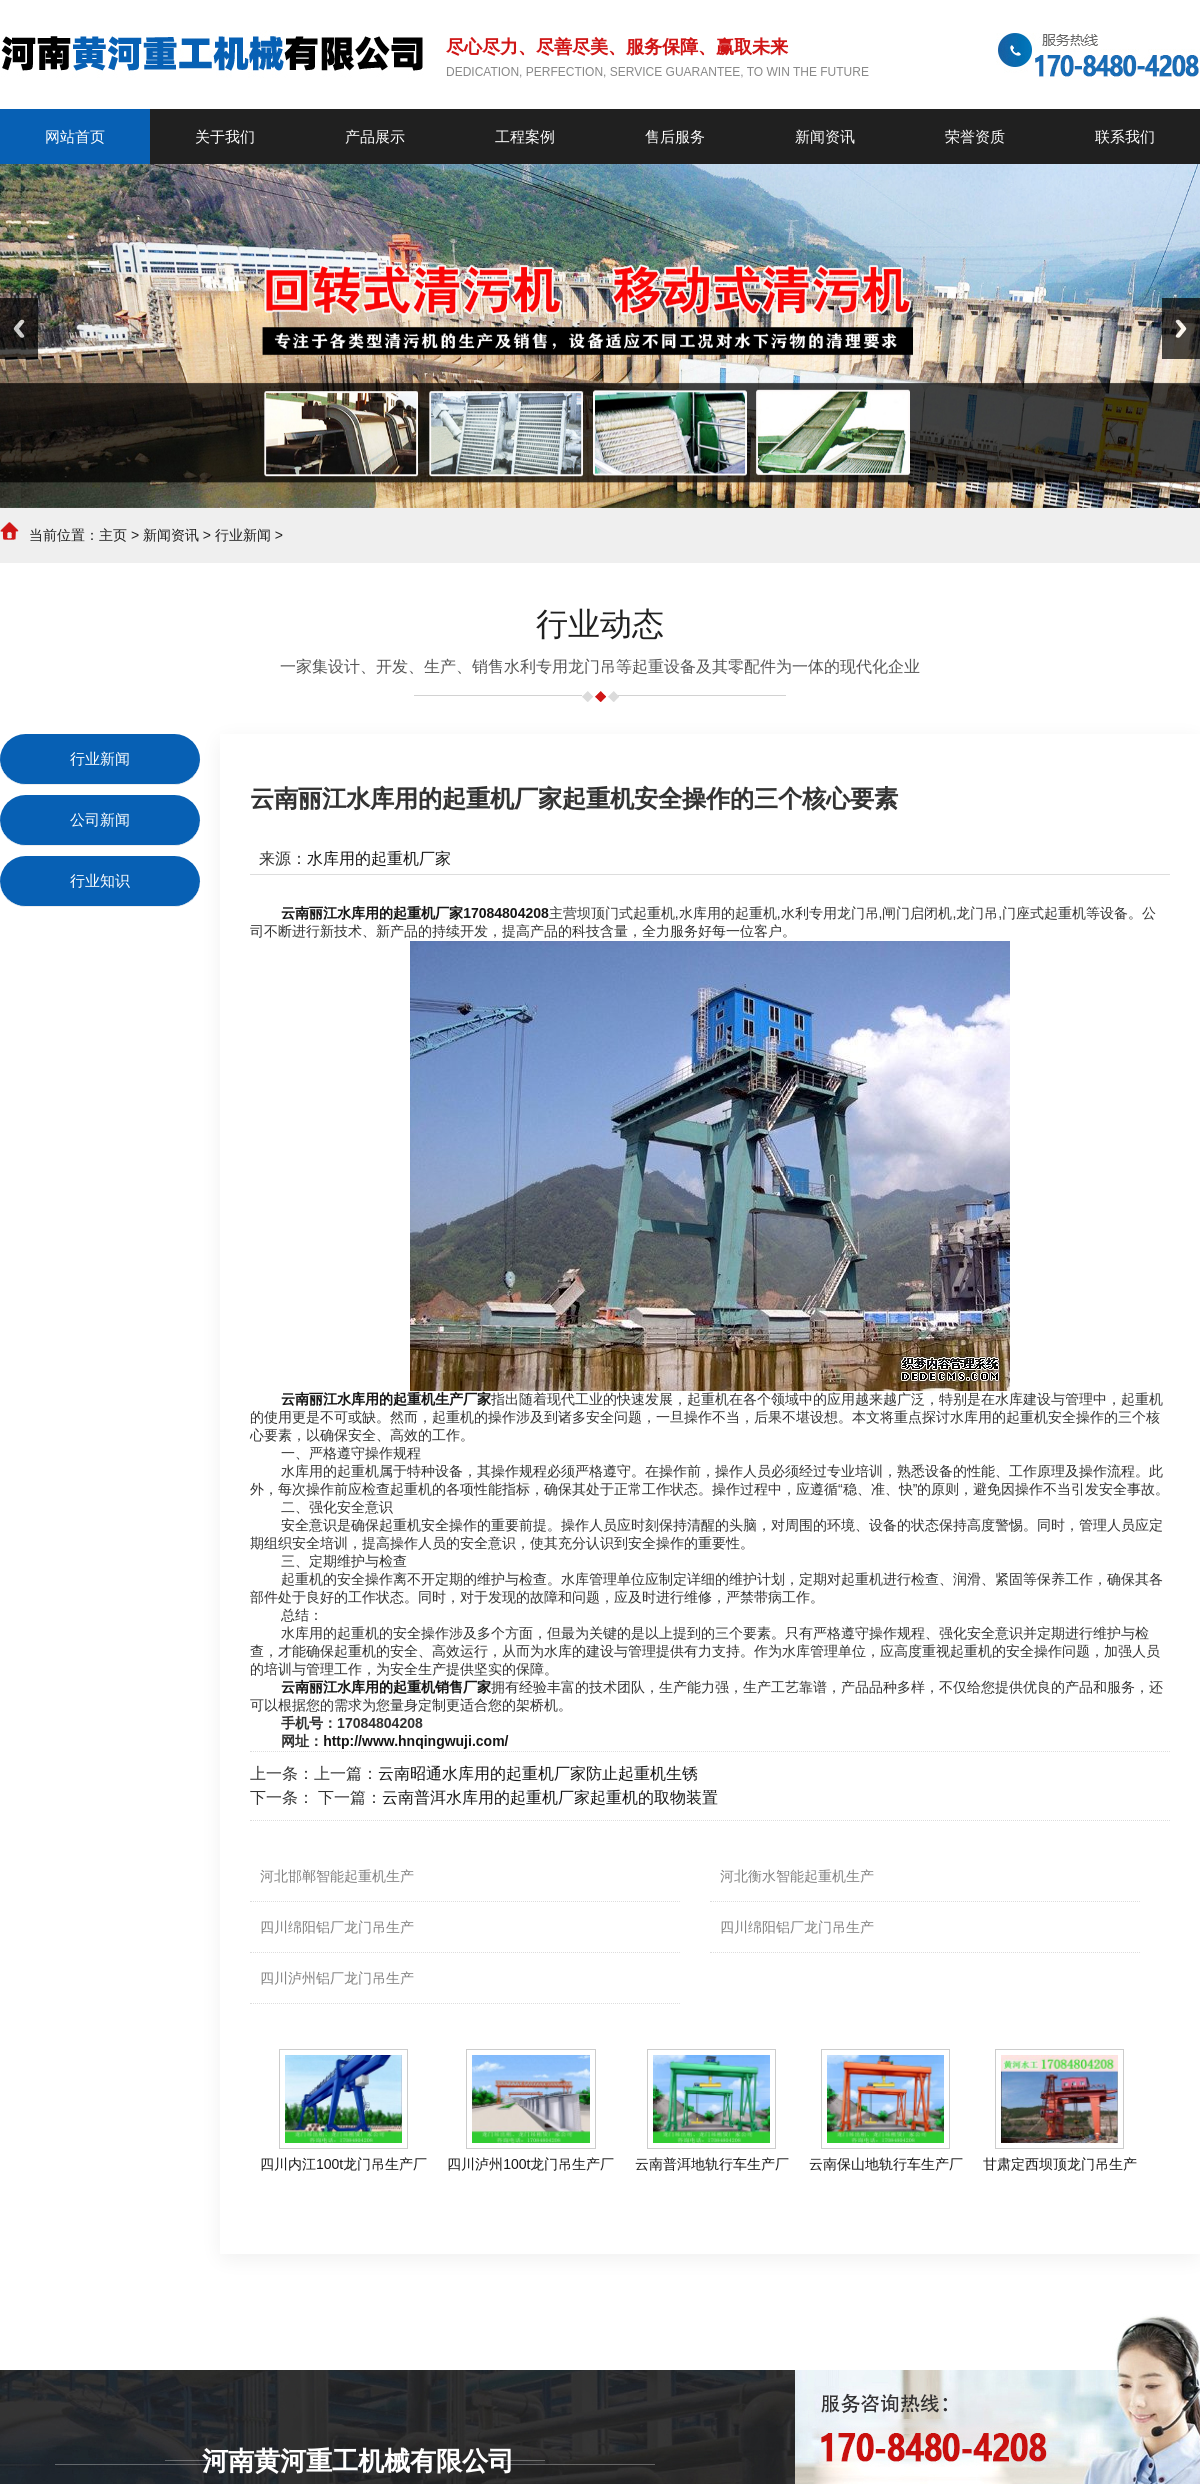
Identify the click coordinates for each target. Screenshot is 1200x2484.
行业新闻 (243, 535)
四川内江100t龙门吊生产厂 (343, 2164)
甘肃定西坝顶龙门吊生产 (1060, 2164)
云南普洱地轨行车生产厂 (712, 2164)
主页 (113, 535)
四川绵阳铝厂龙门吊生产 (337, 1927)
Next (1181, 328)
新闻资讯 (171, 535)
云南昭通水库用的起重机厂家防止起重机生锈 (538, 1773)
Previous (19, 328)
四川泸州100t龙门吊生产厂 (530, 2164)
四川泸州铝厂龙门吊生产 (337, 1978)
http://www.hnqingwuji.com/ (415, 1741)
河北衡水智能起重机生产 (797, 1876)
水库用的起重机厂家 (379, 858)
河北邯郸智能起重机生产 (337, 1876)
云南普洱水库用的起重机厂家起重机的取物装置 (550, 1797)
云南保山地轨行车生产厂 (886, 2164)
